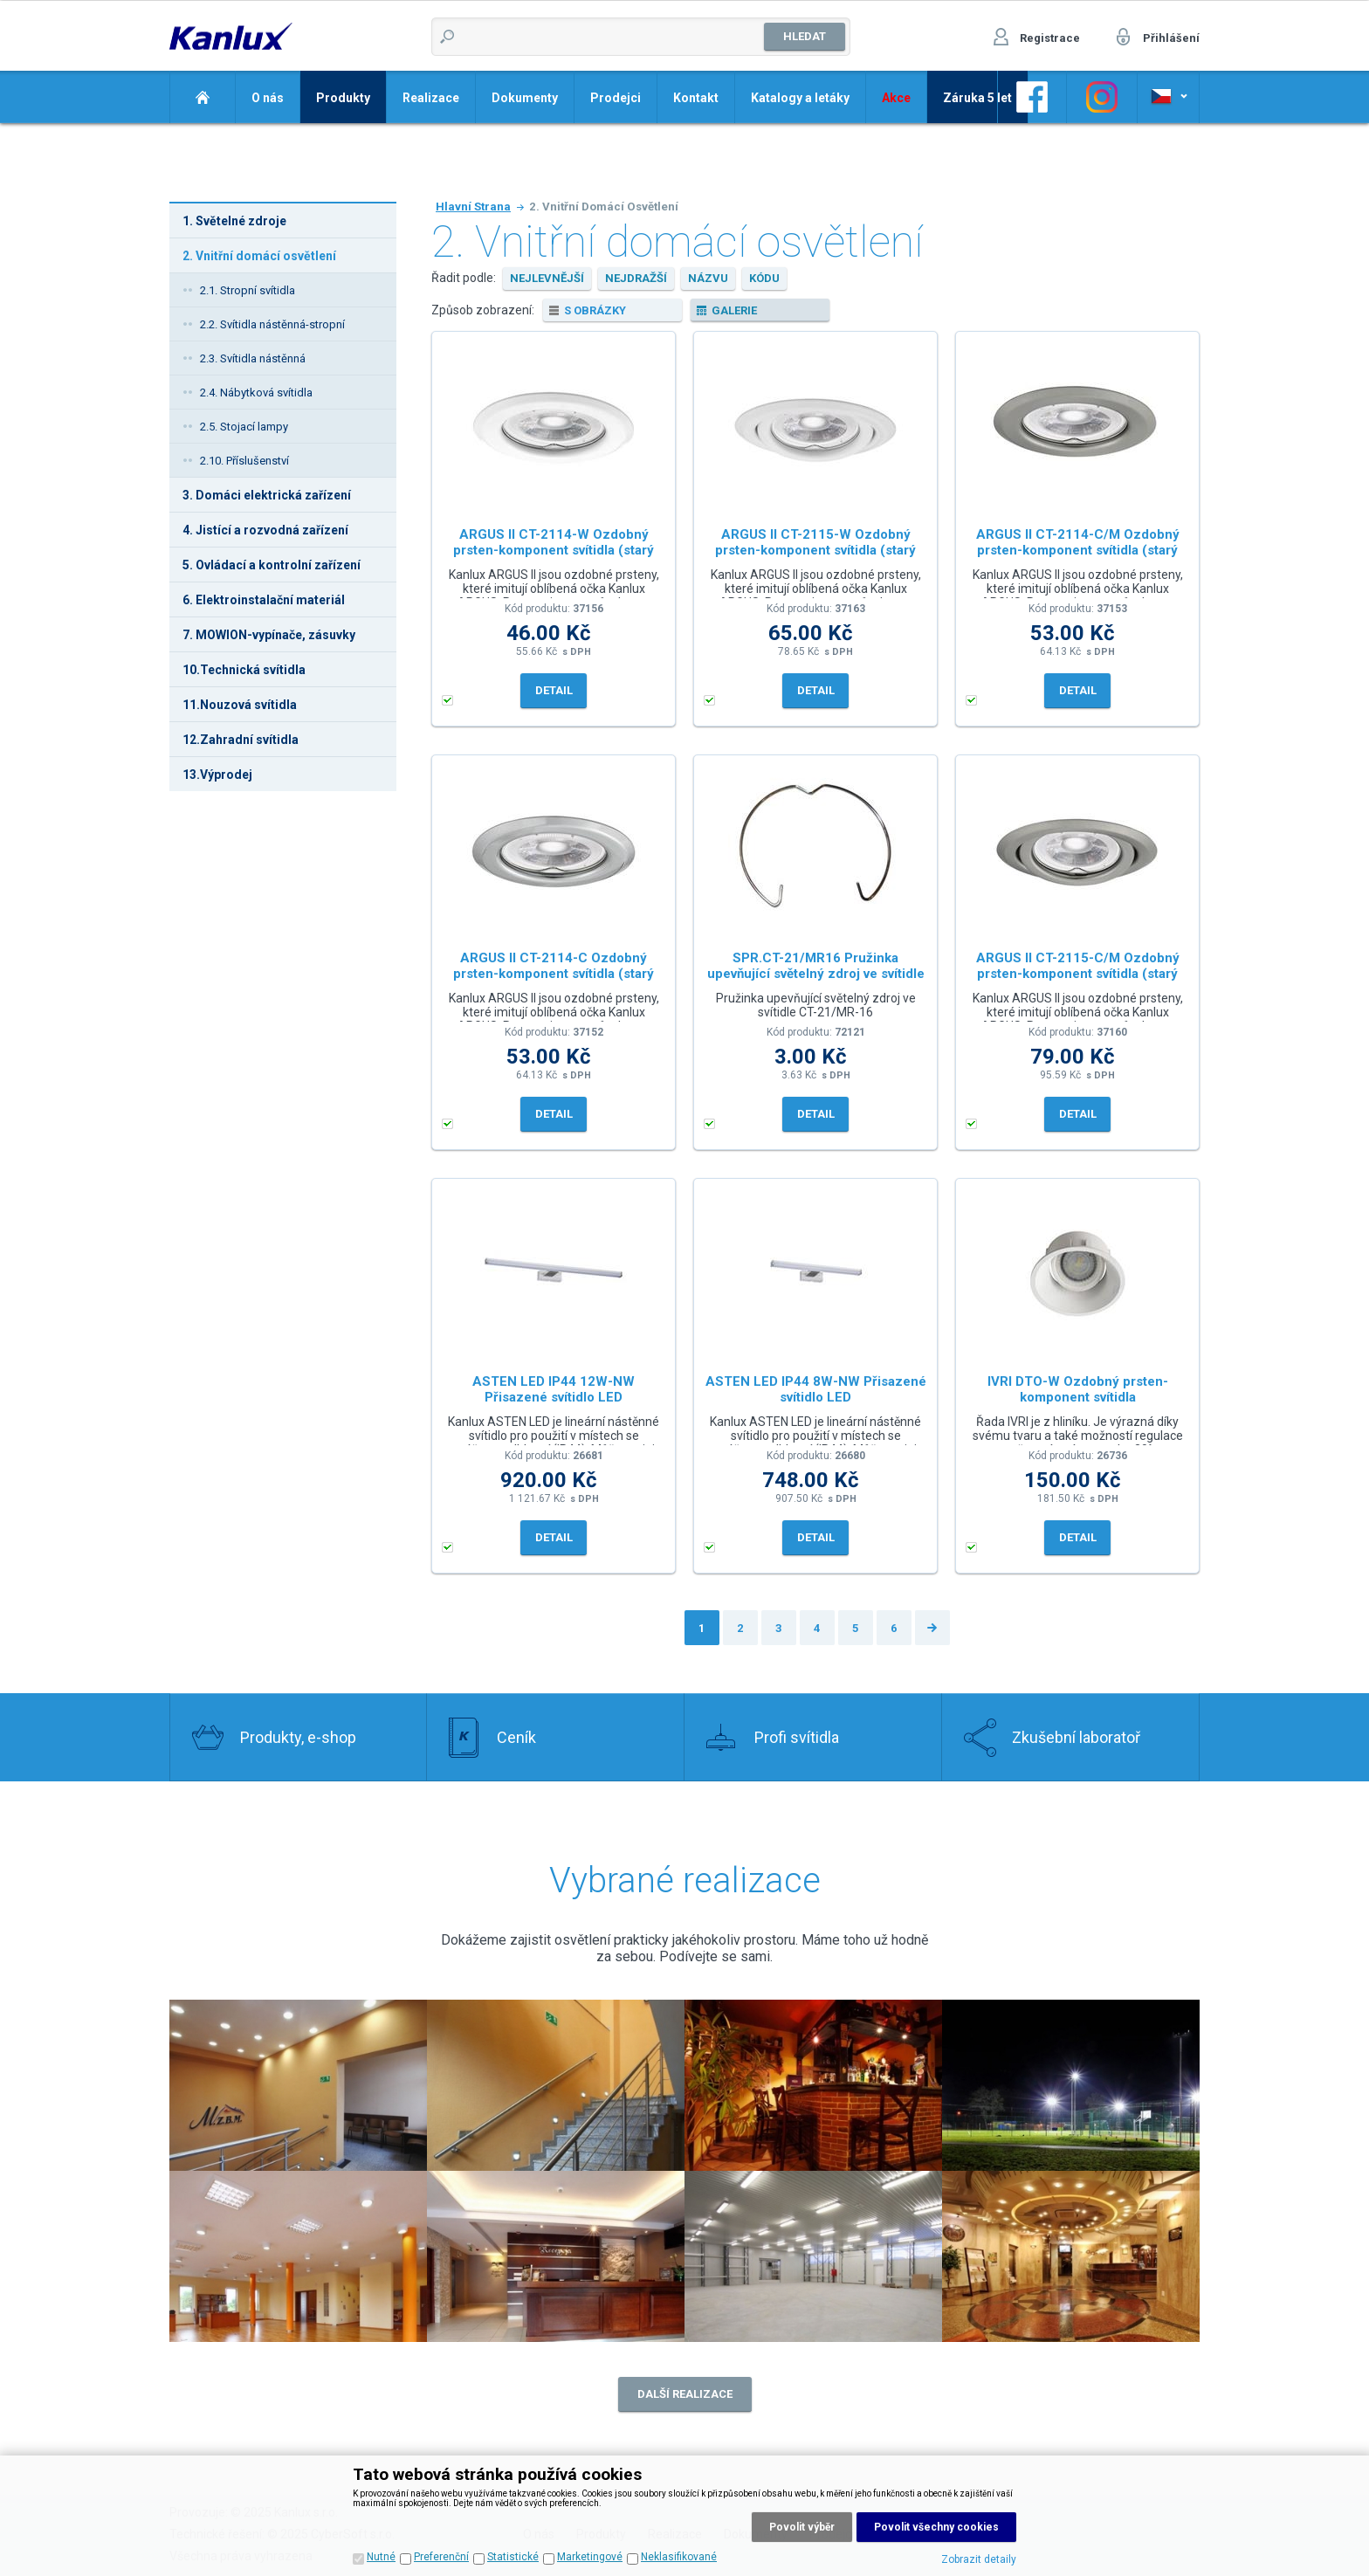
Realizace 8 (1071, 2256)
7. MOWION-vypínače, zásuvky (268, 635)
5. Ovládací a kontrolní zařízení (271, 565)
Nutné (381, 2557)
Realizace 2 (298, 2085)
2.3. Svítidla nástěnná (253, 358)
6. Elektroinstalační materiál (263, 600)
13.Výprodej (217, 775)
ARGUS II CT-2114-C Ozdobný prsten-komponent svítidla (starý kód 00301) (553, 969)
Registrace (1050, 38)
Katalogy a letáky (800, 98)
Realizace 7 (813, 2256)
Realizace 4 (1071, 2085)
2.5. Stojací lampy (244, 426)
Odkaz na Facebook (1032, 97)
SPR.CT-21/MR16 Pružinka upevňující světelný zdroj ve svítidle (816, 965)
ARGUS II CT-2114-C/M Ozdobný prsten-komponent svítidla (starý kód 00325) (1078, 546)
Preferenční (441, 2557)
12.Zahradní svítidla (240, 740)
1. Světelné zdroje (234, 221)
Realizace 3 (813, 2085)
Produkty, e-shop (298, 1737)
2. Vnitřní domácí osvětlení (259, 256)
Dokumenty (525, 98)
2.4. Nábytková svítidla (256, 392)
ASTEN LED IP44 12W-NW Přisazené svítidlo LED (553, 1389)
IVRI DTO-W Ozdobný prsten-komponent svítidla (1077, 1389)
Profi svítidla (796, 1737)
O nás (267, 98)
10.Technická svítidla (244, 670)
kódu (764, 278)
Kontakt (696, 98)
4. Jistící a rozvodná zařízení (265, 530)
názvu (708, 278)
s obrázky (595, 310)
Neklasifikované (679, 2557)
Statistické (513, 2557)
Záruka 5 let (977, 98)
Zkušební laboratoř (1076, 1737)
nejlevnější (547, 278)
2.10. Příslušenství (244, 460)
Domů (202, 97)
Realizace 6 (555, 2256)
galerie (734, 310)
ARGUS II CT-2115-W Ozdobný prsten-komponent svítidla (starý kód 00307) (815, 546)
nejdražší (636, 278)
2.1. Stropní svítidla (247, 290)
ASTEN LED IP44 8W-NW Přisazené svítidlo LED (815, 1389)
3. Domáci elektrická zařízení (266, 495)
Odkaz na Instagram (1102, 97)
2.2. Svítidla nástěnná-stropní (272, 324)
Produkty (343, 98)
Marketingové (590, 2557)
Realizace (430, 98)
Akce (896, 98)
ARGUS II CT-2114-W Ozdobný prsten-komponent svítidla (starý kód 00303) (553, 546)
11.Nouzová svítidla (239, 705)
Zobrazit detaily (978, 2559)
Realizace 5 (298, 2256)
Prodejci (615, 98)
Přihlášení (1171, 38)
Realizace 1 (555, 2085)
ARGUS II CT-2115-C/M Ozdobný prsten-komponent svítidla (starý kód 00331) (1078, 969)
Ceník (516, 1737)
